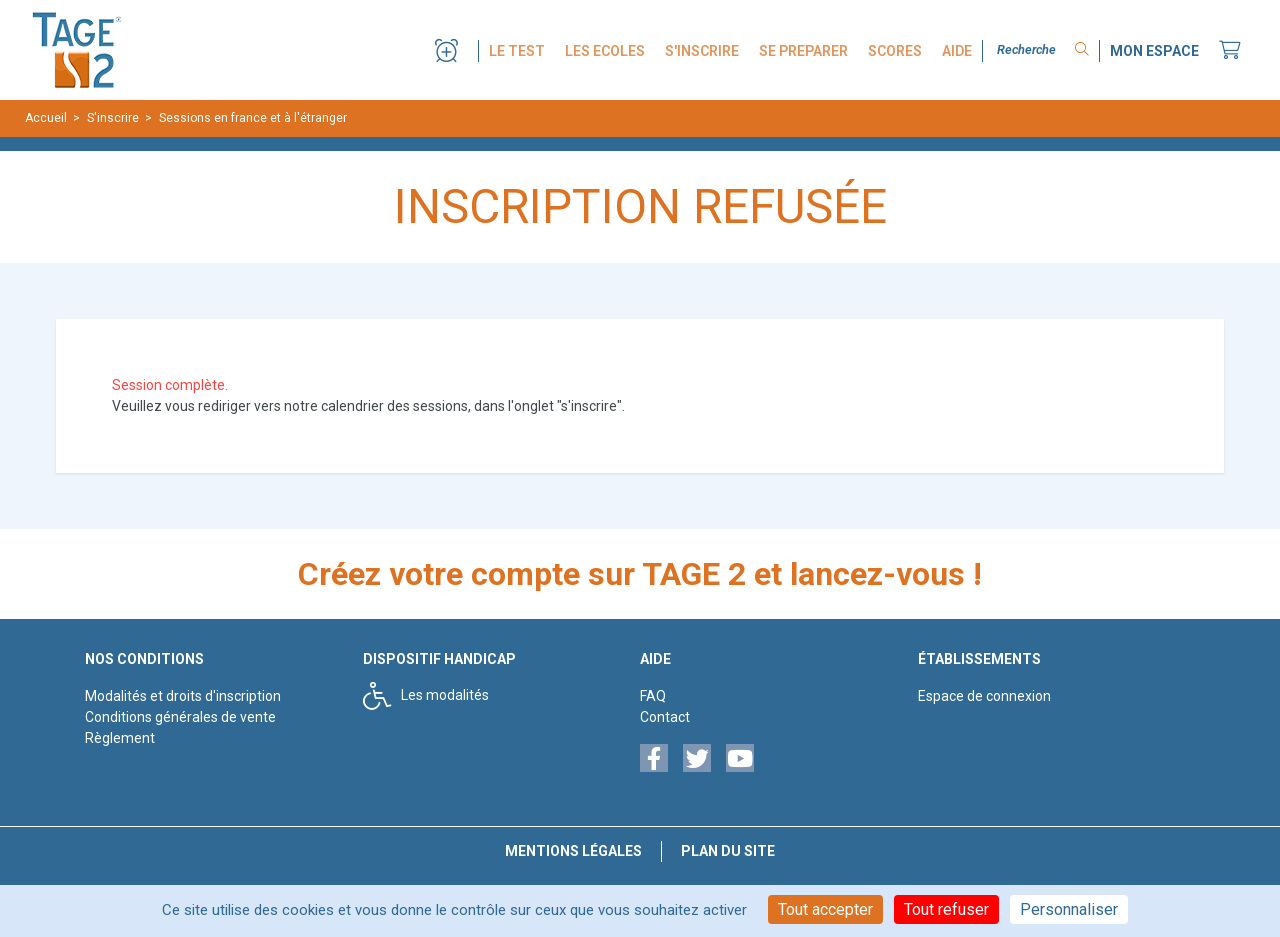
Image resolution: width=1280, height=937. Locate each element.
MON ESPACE (1154, 51)
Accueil (46, 118)
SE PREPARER (803, 51)
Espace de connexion (984, 696)
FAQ (653, 696)
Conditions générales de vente (180, 717)
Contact (665, 717)
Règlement (120, 738)
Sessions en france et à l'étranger (253, 118)
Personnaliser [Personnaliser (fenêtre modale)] (1069, 909)
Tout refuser (946, 909)
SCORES (895, 51)
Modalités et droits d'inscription (183, 696)
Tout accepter (825, 909)
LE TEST (517, 51)
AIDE (957, 51)
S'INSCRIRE (702, 51)
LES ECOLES (605, 51)
